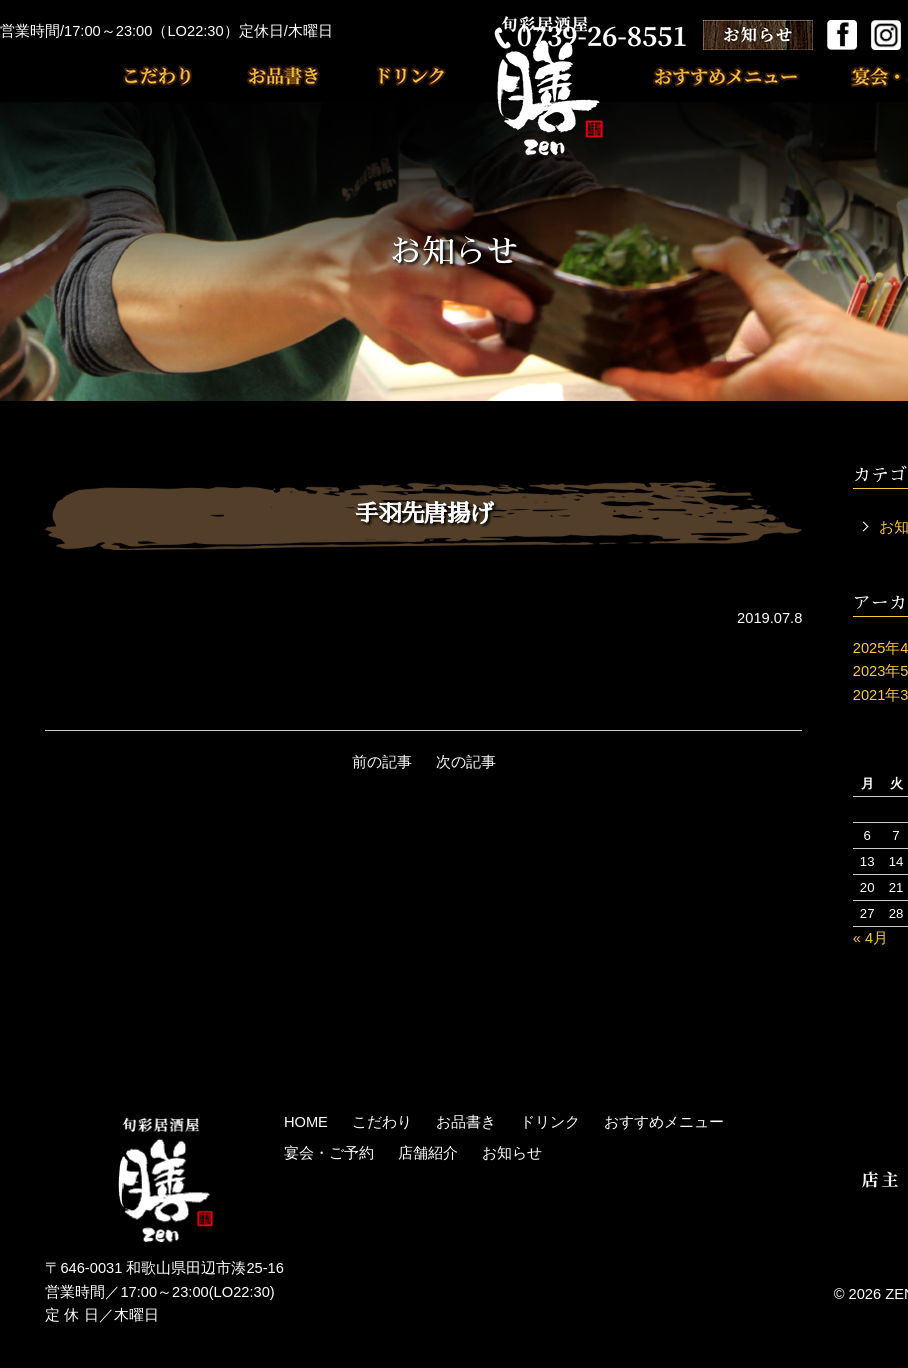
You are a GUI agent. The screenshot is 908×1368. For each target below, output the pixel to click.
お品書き (270, 75)
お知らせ (512, 1153)
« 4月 (870, 938)
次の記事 (466, 762)
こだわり (170, 75)
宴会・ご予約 (329, 1153)
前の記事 (382, 762)
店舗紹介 (428, 1153)
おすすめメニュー (736, 75)
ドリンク (385, 75)
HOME (306, 1122)
